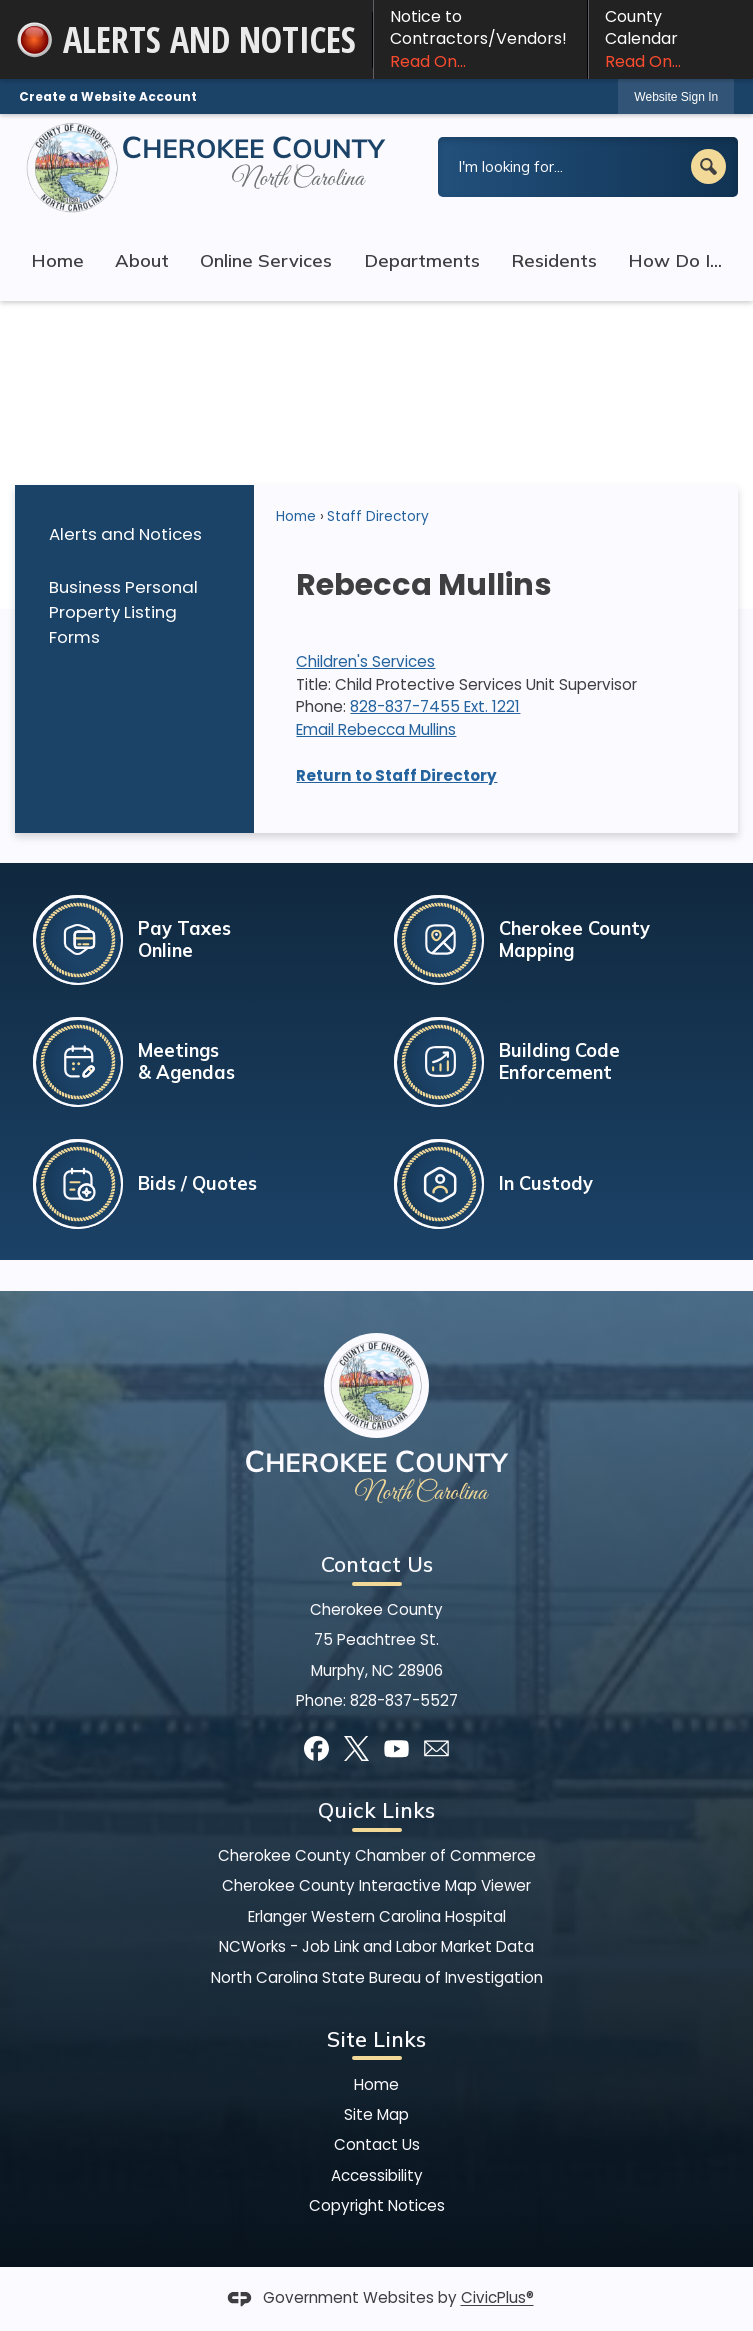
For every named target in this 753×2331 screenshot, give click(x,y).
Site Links (376, 2039)
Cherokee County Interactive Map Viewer (376, 1885)
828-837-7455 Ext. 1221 (435, 706)
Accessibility (377, 2175)
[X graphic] (356, 1748)
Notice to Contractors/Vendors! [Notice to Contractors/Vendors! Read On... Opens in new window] (480, 39)
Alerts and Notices (125, 534)
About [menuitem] (142, 260)
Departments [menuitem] (422, 260)
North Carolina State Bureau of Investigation (377, 1977)
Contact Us (377, 2144)
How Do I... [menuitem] (675, 260)
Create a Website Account (108, 96)
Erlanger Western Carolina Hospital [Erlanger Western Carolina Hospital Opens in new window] (377, 1916)
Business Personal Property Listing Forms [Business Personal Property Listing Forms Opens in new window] (123, 612)
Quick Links (376, 1810)
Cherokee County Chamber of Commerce (377, 1855)
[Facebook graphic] (316, 1748)
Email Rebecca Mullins (376, 729)
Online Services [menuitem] (266, 260)
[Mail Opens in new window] (436, 1748)
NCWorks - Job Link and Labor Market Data (376, 1946)
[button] (708, 166)
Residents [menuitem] (554, 260)
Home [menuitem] (57, 260)
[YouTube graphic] (396, 1748)
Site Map (376, 2114)
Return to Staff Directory (396, 775)
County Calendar (671, 39)
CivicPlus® (497, 2298)
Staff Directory (378, 516)
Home (296, 516)
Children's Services (365, 661)
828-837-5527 (404, 1700)
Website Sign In (676, 97)
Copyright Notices (377, 2205)
